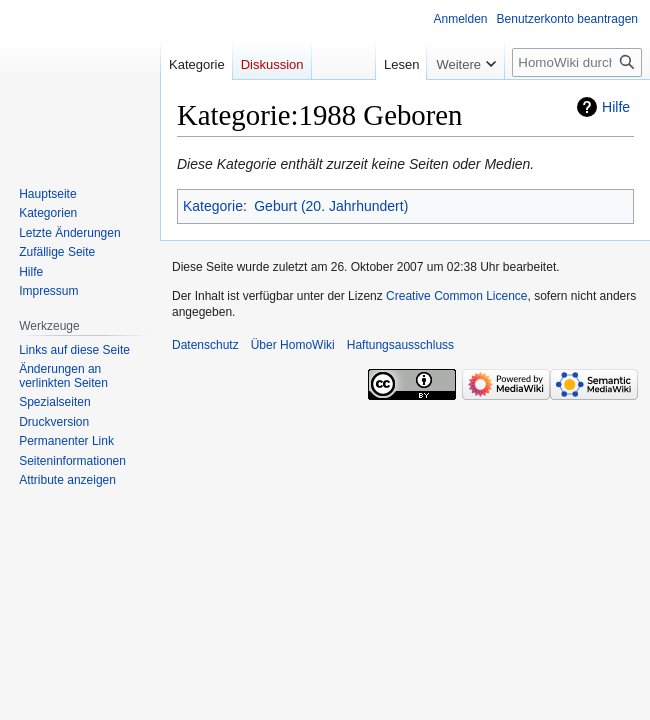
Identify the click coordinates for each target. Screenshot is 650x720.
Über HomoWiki (293, 345)
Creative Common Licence (456, 296)
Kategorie (213, 206)
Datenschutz (205, 345)
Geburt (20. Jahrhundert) (331, 206)
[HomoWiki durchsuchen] (577, 62)
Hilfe (616, 107)
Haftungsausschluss (400, 345)
